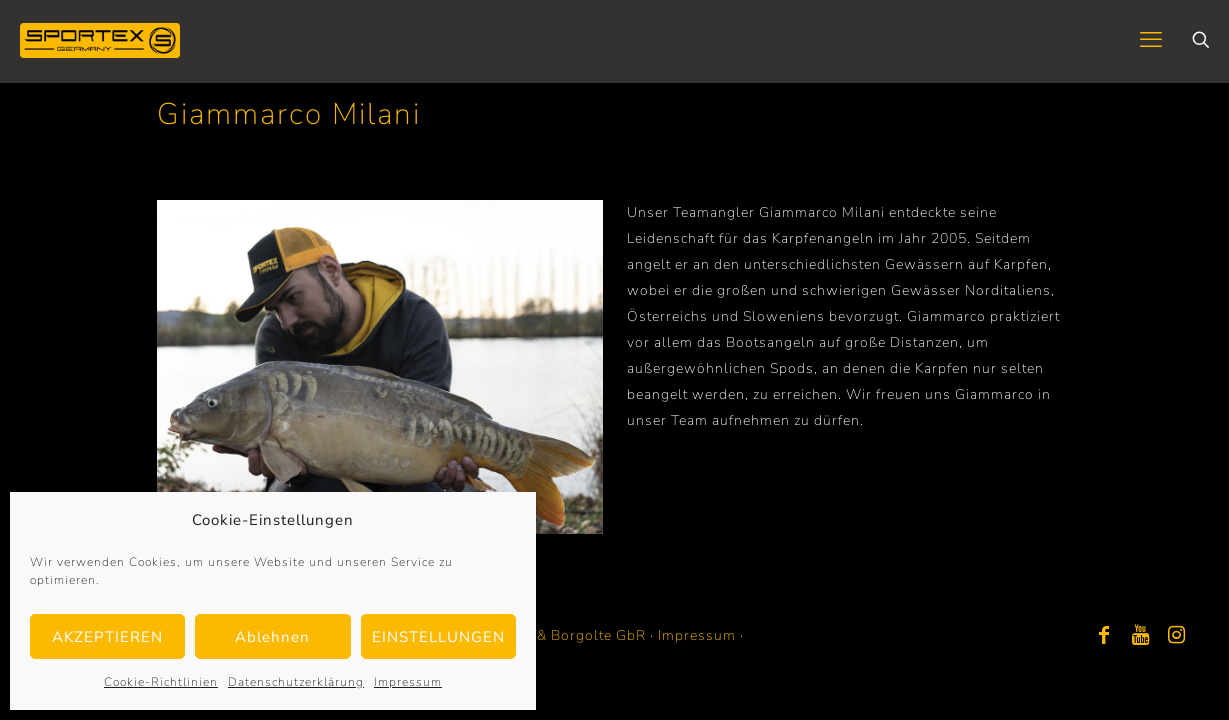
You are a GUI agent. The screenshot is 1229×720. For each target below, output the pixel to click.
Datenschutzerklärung (296, 682)
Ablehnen (272, 637)
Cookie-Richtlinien (161, 682)
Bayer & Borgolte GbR (569, 635)
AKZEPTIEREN (107, 637)
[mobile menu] (1151, 40)
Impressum (408, 682)
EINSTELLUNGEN (438, 637)
